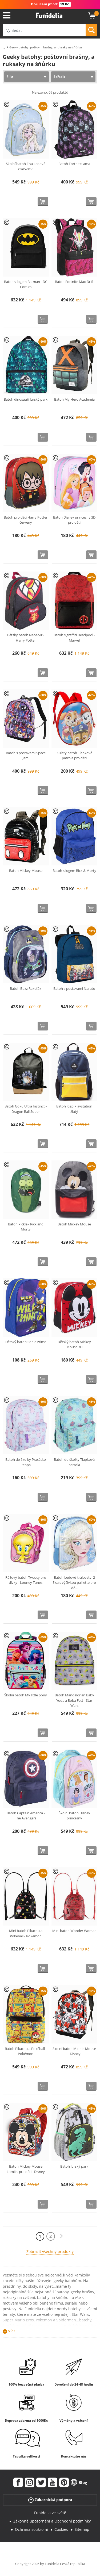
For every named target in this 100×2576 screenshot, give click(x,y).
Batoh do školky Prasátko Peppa (25, 1462)
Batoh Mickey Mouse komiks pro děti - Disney (26, 2169)
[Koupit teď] (43, 201)
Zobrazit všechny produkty (50, 2251)
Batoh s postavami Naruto (74, 988)
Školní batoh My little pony (25, 1695)
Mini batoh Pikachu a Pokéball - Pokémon (25, 1933)
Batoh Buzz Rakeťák (25, 988)
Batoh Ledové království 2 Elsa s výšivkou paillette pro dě (74, 1582)
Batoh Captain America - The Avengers (26, 1816)
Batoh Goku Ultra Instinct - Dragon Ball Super (26, 1109)
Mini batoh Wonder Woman (74, 1930)
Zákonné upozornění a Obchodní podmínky (52, 2521)
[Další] (61, 2236)
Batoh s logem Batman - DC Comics (25, 284)
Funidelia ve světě (50, 2512)
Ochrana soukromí (31, 2529)
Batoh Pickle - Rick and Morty (25, 1227)
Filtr (10, 76)
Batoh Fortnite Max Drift (74, 281)
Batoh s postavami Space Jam (26, 755)
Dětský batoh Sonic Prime (25, 1341)
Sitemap (82, 2529)
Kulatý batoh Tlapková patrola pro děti (74, 755)
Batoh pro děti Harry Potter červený (25, 520)
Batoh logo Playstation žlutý (74, 1109)
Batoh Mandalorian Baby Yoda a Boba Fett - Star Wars (74, 1700)
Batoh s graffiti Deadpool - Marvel (74, 637)
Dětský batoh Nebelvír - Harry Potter (25, 637)
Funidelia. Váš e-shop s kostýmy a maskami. (49, 15)
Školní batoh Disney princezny (74, 1816)
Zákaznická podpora (50, 2500)
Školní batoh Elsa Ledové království (25, 166)
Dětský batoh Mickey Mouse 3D (74, 1344)
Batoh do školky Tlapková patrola (74, 1462)
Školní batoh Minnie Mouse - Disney (74, 2051)
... (4, 47)
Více (11, 2331)
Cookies (61, 2529)
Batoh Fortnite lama (74, 163)
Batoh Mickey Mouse (25, 870)
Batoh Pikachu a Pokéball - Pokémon (26, 2051)
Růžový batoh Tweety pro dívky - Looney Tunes (25, 1580)
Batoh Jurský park (74, 2166)
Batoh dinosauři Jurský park (25, 399)
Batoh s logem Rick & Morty (74, 870)
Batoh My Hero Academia (74, 399)
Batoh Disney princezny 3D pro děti (74, 520)
